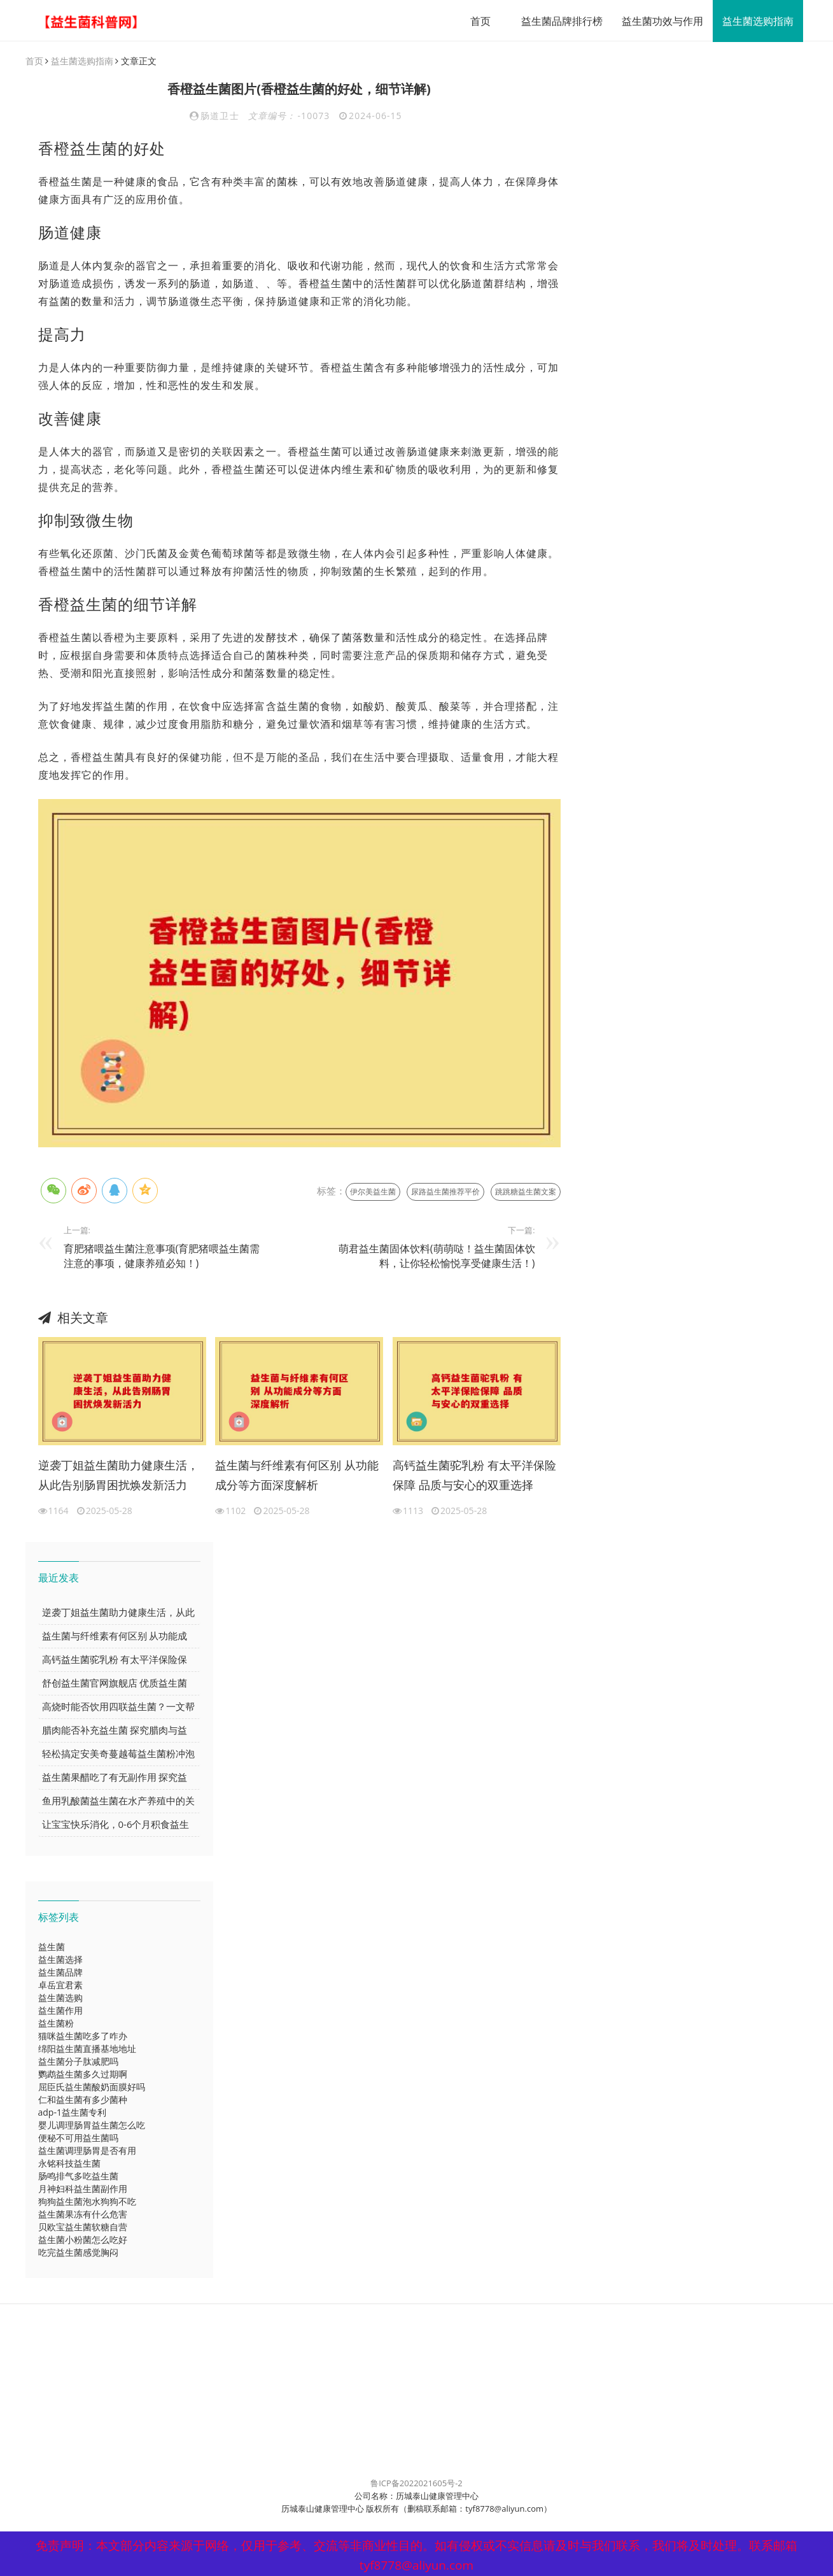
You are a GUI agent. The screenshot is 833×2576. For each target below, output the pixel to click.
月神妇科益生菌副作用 (82, 2189)
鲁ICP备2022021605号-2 (416, 2483)
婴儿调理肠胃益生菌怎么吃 (91, 2126)
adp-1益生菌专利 (72, 2113)
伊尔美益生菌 (373, 1192)
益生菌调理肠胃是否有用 (87, 2151)
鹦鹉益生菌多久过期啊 (82, 2075)
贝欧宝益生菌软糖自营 (82, 2227)
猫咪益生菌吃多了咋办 (82, 2036)
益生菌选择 (60, 1960)
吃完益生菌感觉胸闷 (78, 2253)
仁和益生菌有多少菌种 (82, 2100)
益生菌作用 (60, 2011)
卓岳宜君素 (60, 1985)
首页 (476, 21)
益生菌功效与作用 (658, 21)
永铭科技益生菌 (69, 2164)
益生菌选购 (60, 1998)
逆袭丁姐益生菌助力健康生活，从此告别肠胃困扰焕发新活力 (118, 1476)
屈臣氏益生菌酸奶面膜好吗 (91, 2087)
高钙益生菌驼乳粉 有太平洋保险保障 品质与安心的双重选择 (474, 1476)
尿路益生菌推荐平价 (445, 1192)
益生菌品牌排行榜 (557, 21)
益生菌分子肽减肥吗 (78, 2062)
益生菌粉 (56, 2024)
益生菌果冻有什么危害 (82, 2215)
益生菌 (51, 1947)
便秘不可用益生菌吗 (78, 2138)
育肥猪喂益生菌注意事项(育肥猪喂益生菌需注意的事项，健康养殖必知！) (162, 1256)
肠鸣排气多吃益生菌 (78, 2176)
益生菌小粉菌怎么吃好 (82, 2240)
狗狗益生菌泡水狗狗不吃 (87, 2202)
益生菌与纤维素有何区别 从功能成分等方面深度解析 (297, 1476)
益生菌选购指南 (753, 21)
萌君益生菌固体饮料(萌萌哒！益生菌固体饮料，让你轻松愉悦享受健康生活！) (437, 1256)
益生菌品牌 (60, 1973)
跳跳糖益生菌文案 (525, 1192)
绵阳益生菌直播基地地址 (87, 2049)
